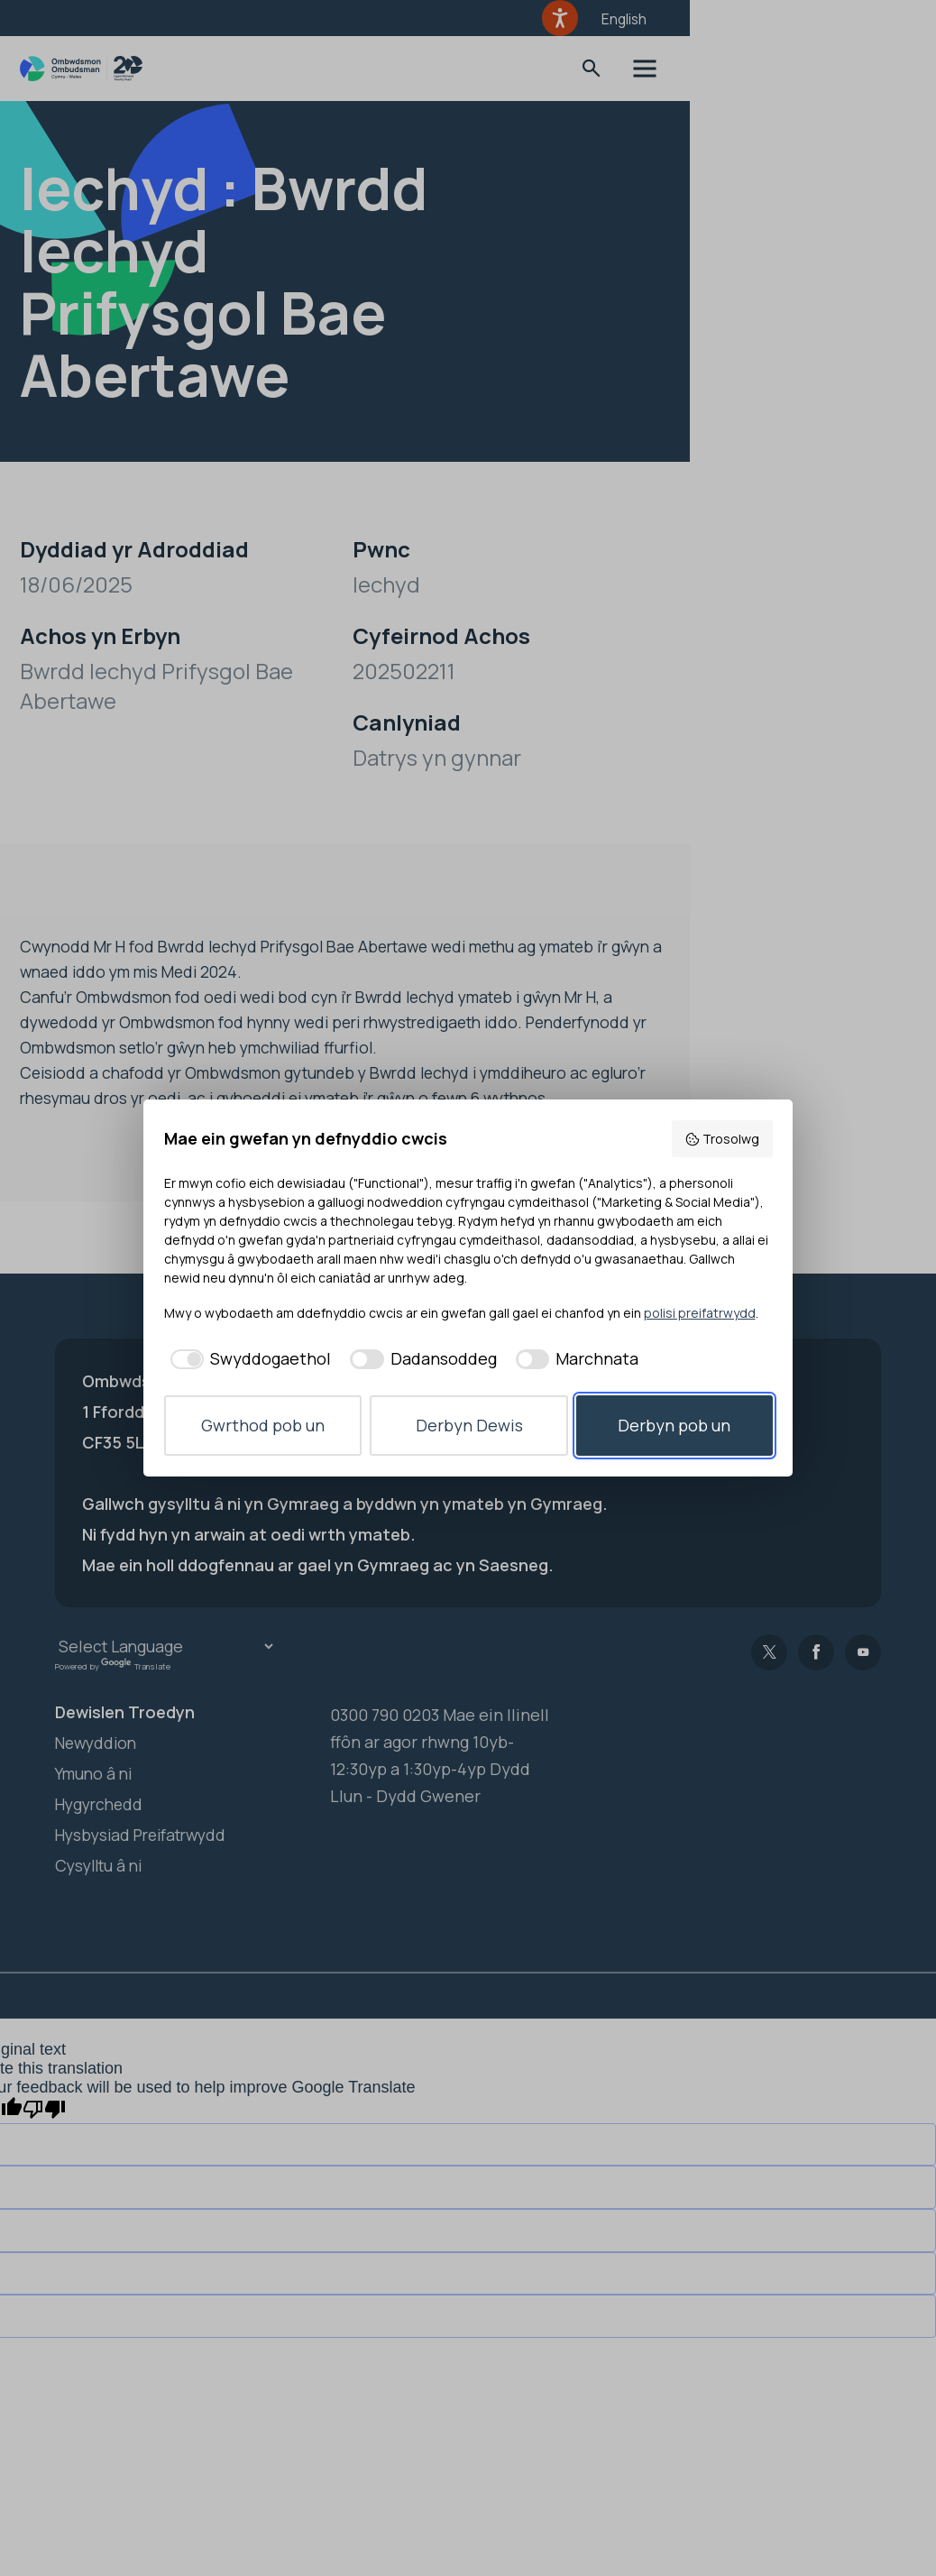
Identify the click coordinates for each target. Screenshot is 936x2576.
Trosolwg (721, 1138)
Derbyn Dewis (469, 1425)
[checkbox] (248, 1359)
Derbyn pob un (674, 1425)
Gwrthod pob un (263, 1425)
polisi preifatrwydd (700, 1312)
